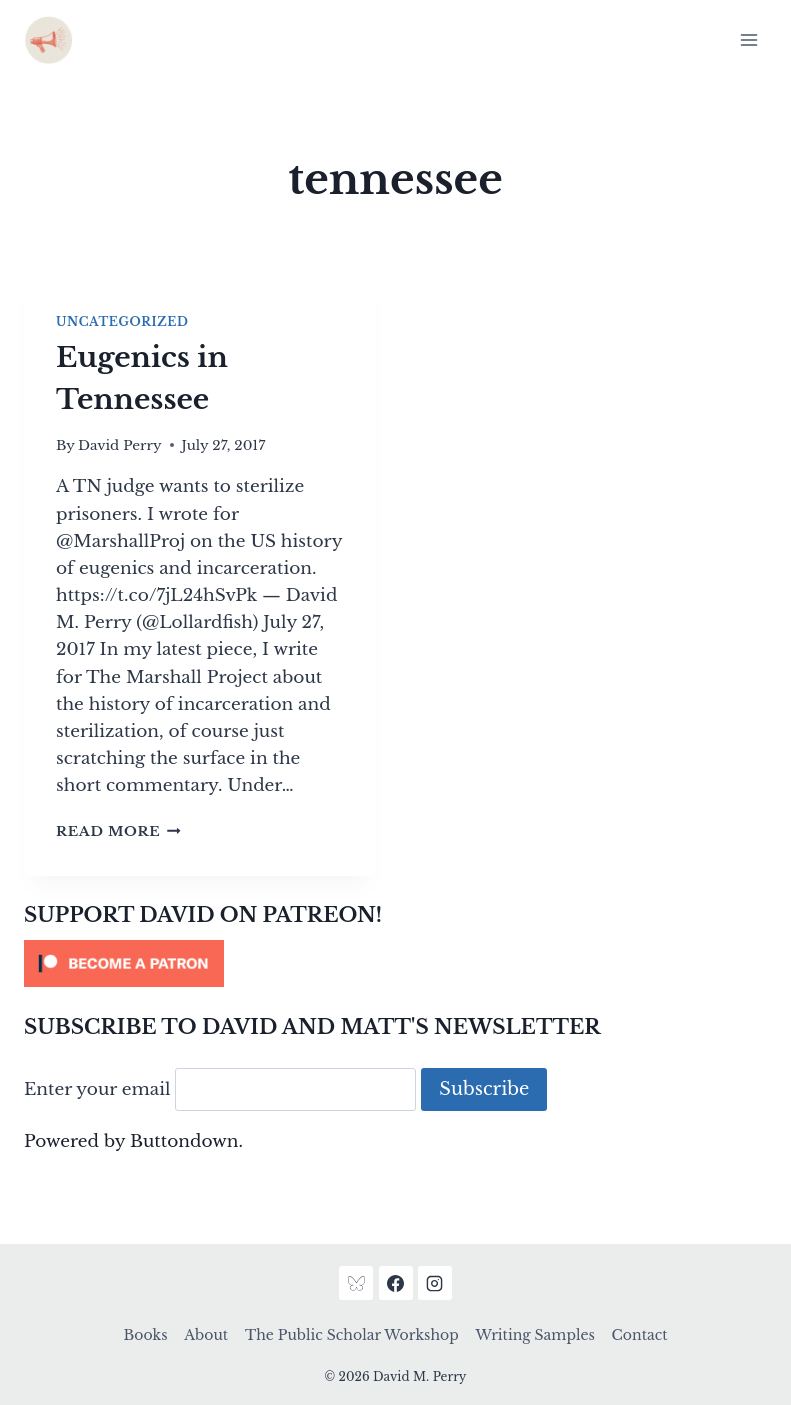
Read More (118, 831)
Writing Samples (534, 1335)
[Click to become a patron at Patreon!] (395, 963)
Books (146, 1335)
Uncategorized (122, 321)
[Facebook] (396, 1283)
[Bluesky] (356, 1283)
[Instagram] (435, 1283)
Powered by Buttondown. (133, 1141)
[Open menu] (748, 39)
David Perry (120, 445)
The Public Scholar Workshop (352, 1335)
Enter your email (97, 1089)
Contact (640, 1335)
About (206, 1335)
